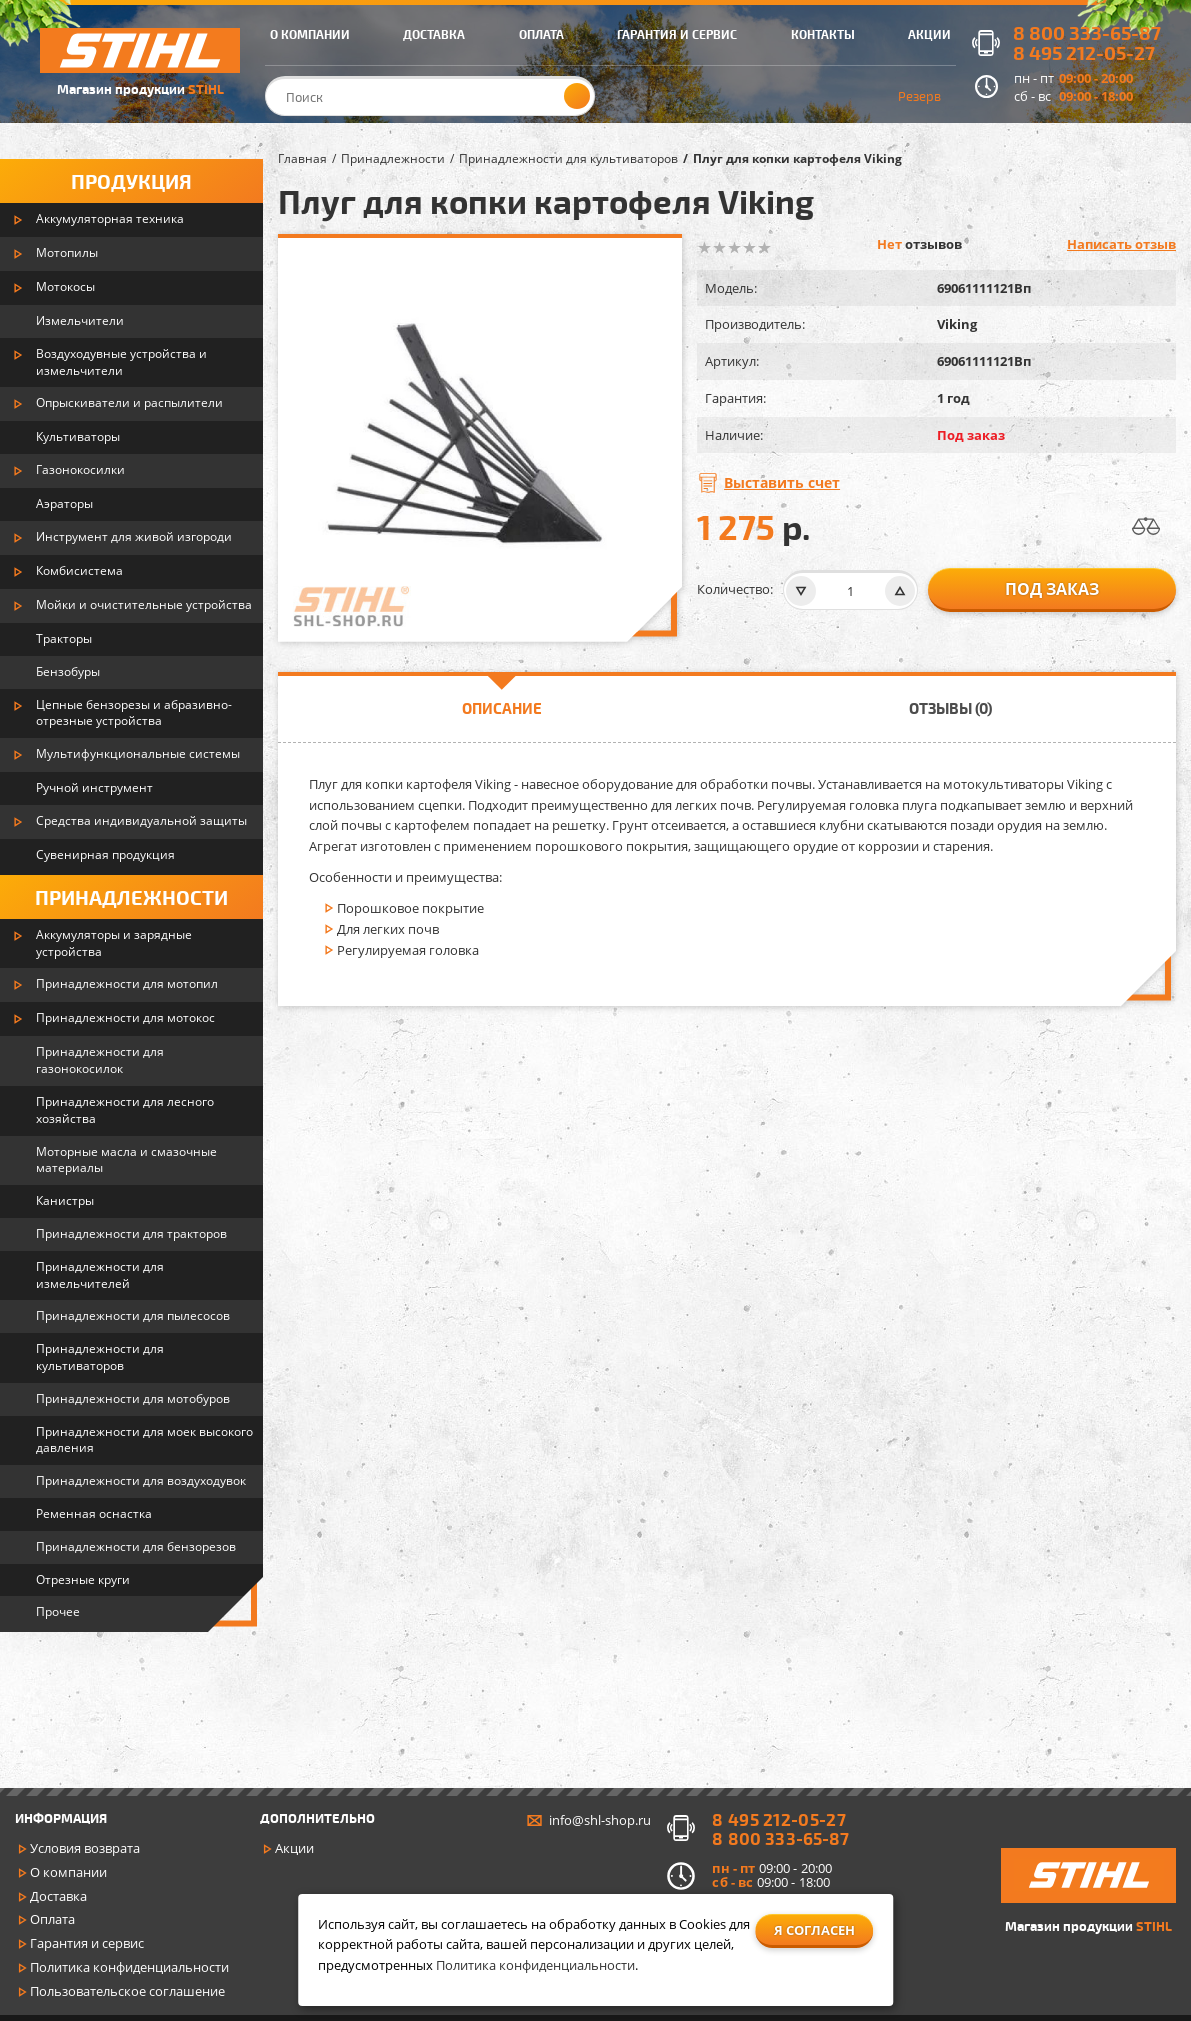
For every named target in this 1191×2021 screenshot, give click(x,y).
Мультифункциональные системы (138, 753)
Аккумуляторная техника (110, 218)
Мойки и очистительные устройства (144, 604)
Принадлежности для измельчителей (100, 1275)
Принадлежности (131, 897)
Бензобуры (68, 671)
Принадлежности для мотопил (127, 983)
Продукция (131, 181)
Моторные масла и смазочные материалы (126, 1160)
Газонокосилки (80, 469)
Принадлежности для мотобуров (133, 1398)
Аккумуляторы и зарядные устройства (114, 943)
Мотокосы (65, 286)
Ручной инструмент (94, 787)
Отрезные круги (83, 1579)
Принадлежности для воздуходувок (141, 1480)
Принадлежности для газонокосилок (100, 1060)
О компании (68, 1872)
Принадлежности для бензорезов (136, 1546)
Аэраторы (64, 503)
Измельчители (80, 320)
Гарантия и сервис (87, 1943)
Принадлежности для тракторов (131, 1233)
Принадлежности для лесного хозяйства (125, 1110)
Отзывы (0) (950, 708)
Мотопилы (67, 252)
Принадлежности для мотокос (125, 1017)
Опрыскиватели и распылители (129, 402)
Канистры (65, 1200)
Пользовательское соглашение (127, 1991)
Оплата (52, 1919)
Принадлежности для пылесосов (133, 1315)
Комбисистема (79, 570)
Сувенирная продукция (105, 854)
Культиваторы (78, 436)
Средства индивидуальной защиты (141, 820)
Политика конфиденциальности (129, 1967)
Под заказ (1052, 589)
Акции (294, 1848)
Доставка (58, 1896)
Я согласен (814, 1930)
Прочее (58, 1611)
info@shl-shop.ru (600, 1820)
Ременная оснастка (94, 1513)
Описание (502, 708)
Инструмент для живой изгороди (134, 536)
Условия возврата (85, 1848)
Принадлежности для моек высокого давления (144, 1440)
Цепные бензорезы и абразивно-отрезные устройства (134, 713)
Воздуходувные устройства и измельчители (121, 362)
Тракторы (64, 638)
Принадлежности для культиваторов (100, 1357)
